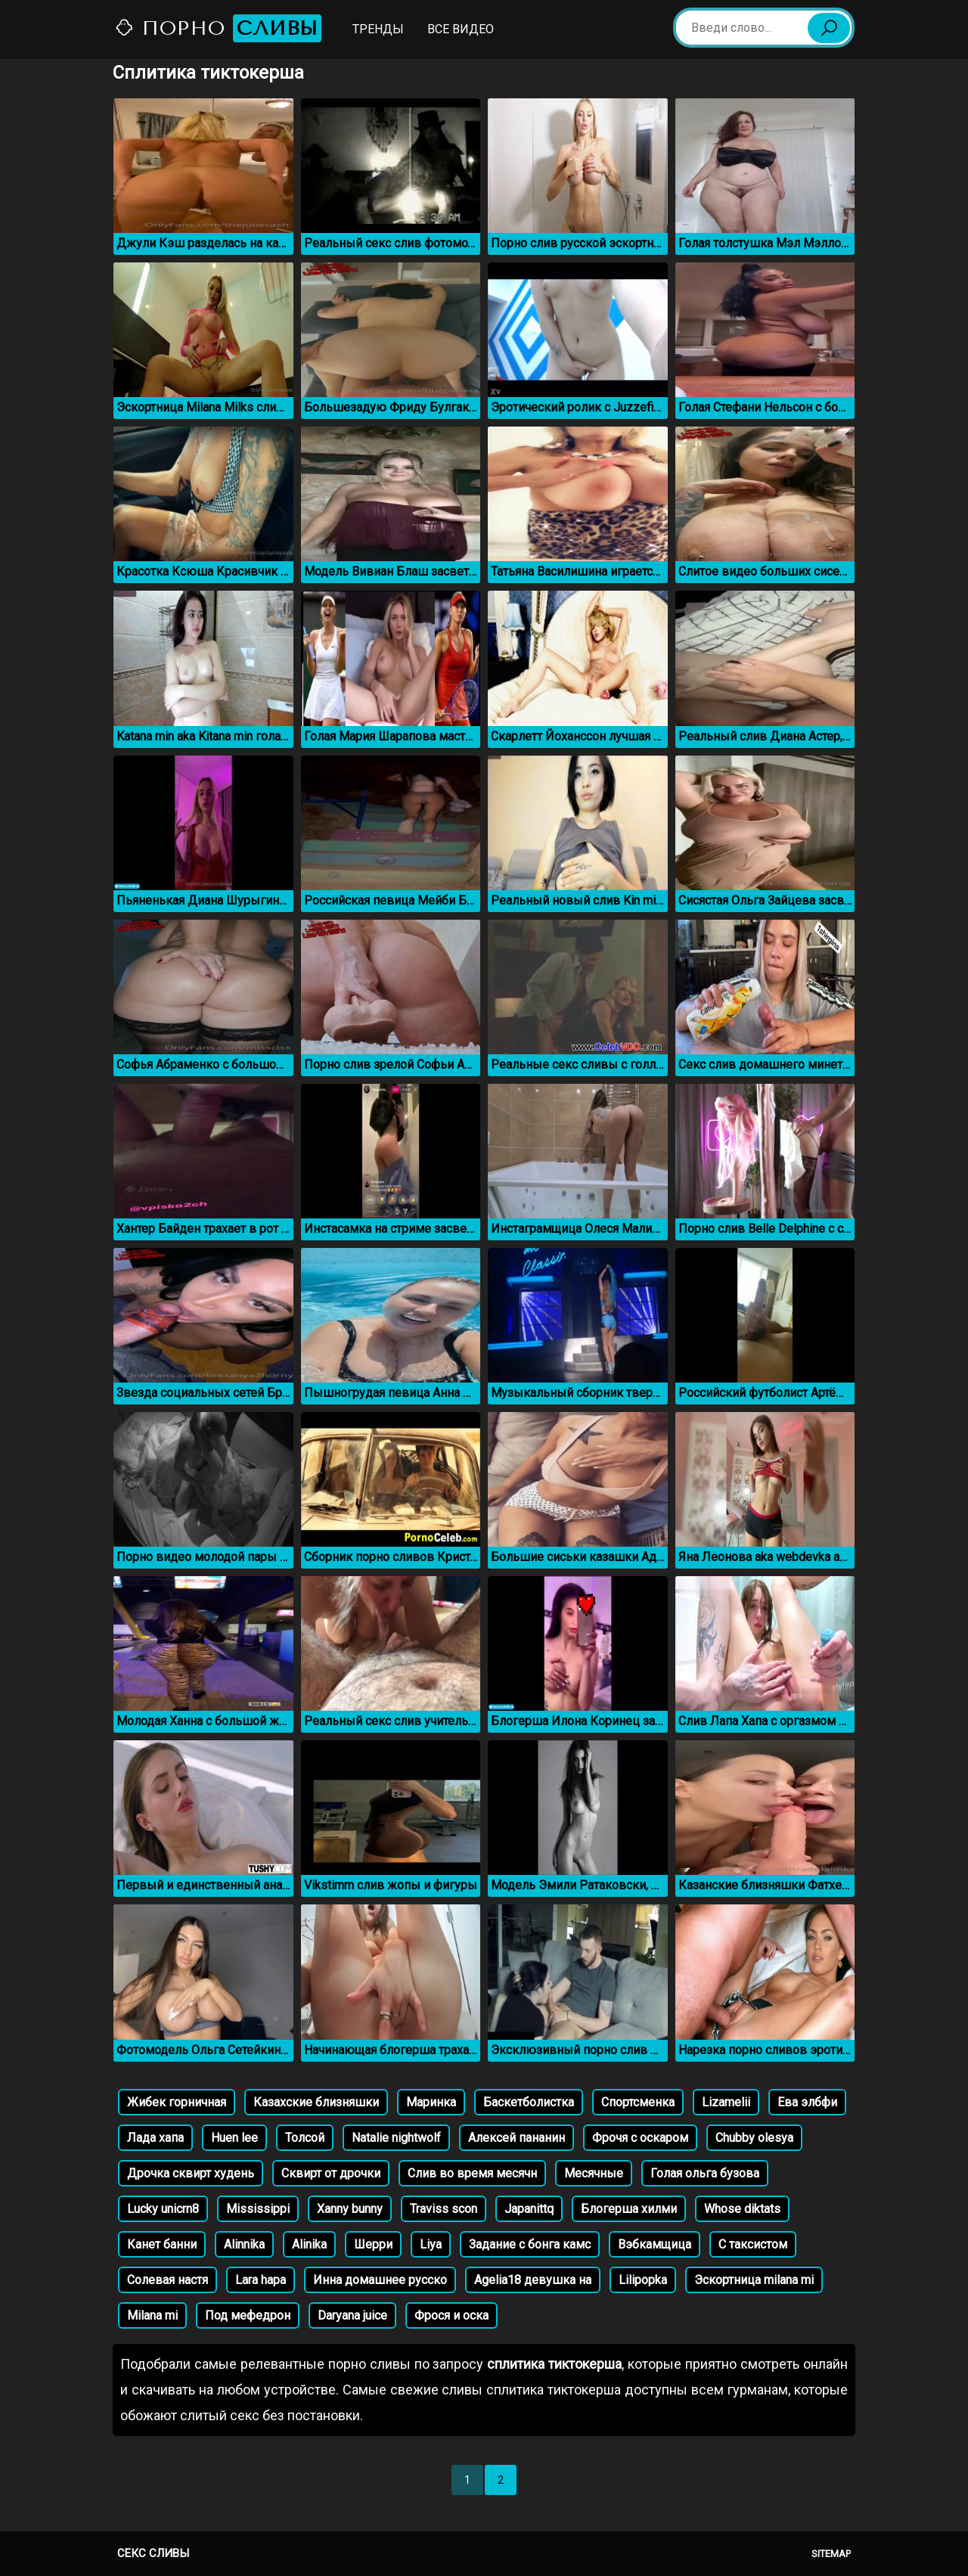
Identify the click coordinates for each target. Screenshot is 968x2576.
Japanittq (529, 2209)
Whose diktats (742, 2209)
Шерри (373, 2244)
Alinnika (244, 2244)
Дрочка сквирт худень (190, 2173)
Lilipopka (643, 2280)
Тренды (378, 29)
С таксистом (752, 2244)
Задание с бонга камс (530, 2244)
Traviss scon (443, 2209)
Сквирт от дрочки (330, 2173)
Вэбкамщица (654, 2244)
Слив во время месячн (472, 2173)
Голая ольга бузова (704, 2173)
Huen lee (234, 2138)
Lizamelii (726, 2102)
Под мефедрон (247, 2315)
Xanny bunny (350, 2209)
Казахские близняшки (316, 2102)
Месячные (593, 2173)
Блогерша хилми (629, 2209)
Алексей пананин (516, 2138)
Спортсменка (638, 2102)
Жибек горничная (176, 2102)
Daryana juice (352, 2315)
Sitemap (831, 2553)
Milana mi (152, 2315)
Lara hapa (260, 2280)
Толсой (304, 2138)
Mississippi (258, 2209)
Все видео (460, 29)
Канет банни (162, 2244)
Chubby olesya (754, 2138)
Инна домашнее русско (380, 2280)
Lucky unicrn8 (163, 2209)
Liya (431, 2244)
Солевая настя (167, 2280)
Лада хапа (155, 2138)
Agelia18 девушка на (532, 2280)
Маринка (431, 2102)
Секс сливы (153, 2553)
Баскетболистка (528, 2102)
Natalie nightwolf (396, 2138)
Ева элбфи (807, 2102)
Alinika (309, 2244)
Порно (217, 28)
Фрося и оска (451, 2315)
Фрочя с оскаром (640, 2138)
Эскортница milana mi (754, 2280)
